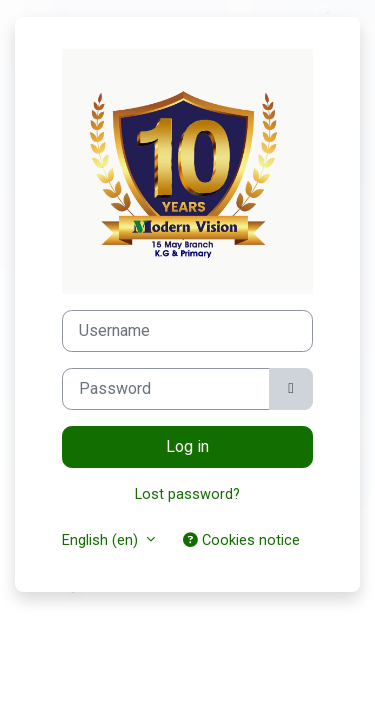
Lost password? (187, 494)
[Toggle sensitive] (291, 389)
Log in (187, 446)
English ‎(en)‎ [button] (102, 540)
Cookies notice (241, 540)
